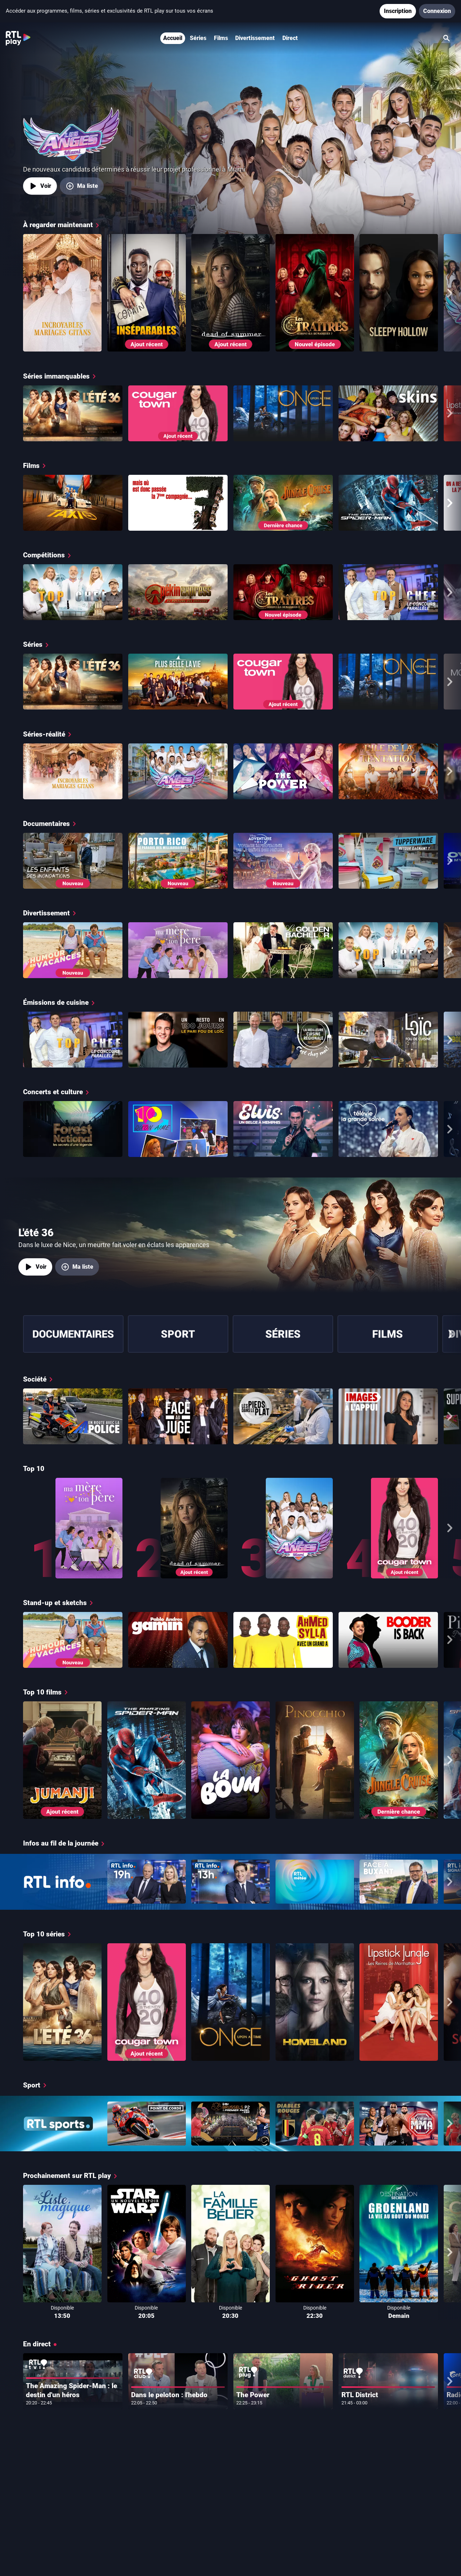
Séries (198, 38)
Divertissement (255, 38)
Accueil (172, 38)
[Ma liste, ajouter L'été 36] (77, 1267)
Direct (290, 38)
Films (221, 38)
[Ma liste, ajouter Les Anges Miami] (82, 186)
